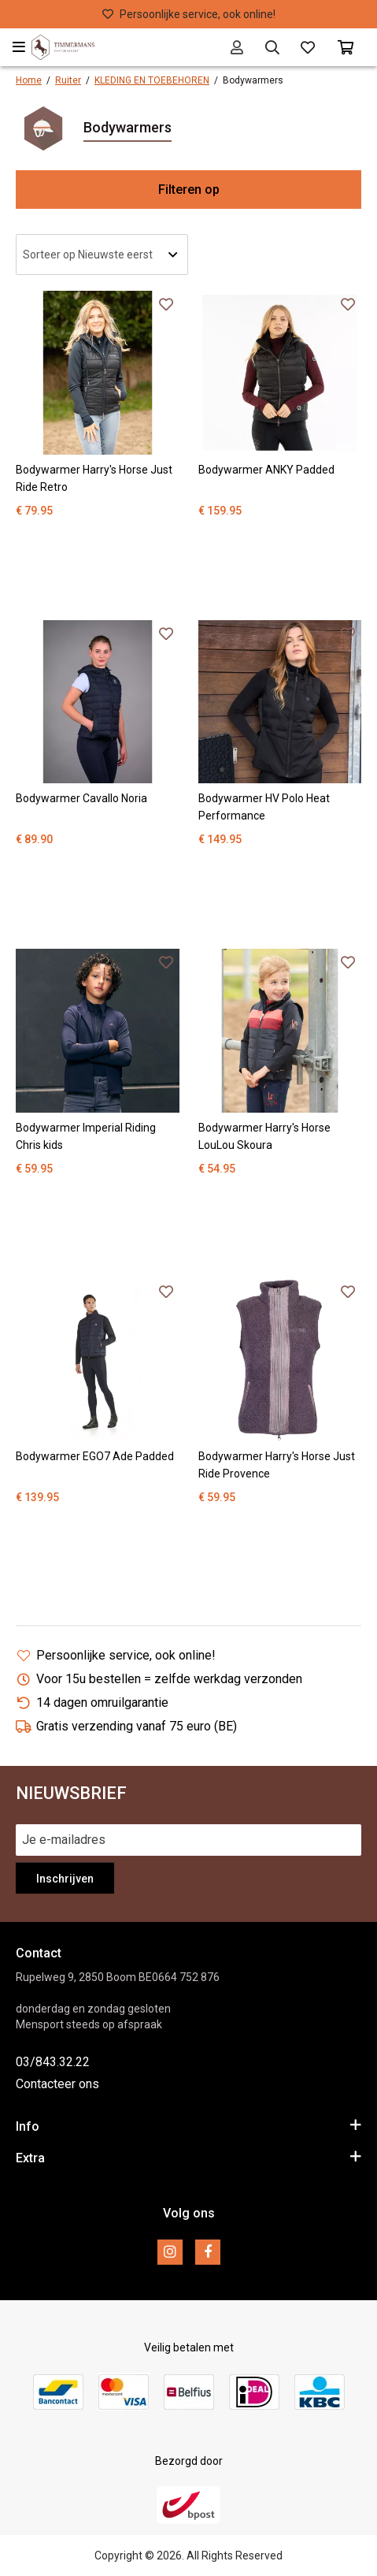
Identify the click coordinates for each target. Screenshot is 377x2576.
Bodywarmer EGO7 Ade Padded (95, 1456)
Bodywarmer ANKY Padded (266, 469)
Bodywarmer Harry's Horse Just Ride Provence (276, 1465)
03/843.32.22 (53, 2061)
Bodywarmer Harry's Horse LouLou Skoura (264, 1136)
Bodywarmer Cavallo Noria (81, 798)
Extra (188, 2157)
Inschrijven (65, 1878)
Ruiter (68, 80)
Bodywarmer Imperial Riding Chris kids (86, 1136)
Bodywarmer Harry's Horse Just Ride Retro (94, 478)
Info (188, 2125)
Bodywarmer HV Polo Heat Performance (264, 807)
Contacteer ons (57, 2083)
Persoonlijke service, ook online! (188, 14)
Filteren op (189, 189)
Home (29, 80)
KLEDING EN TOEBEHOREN (151, 80)
